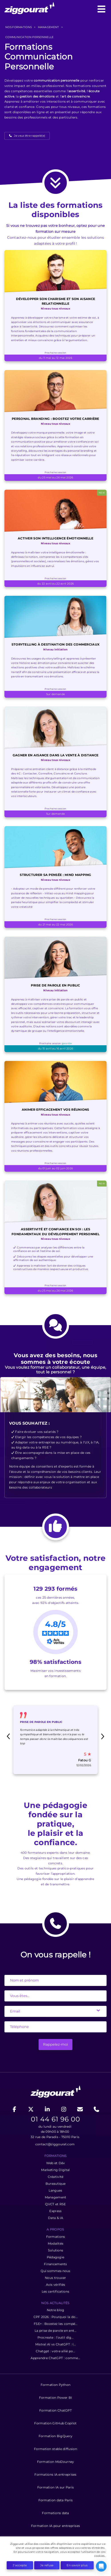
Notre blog (55, 2310)
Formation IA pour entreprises (55, 2526)
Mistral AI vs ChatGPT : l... (55, 2344)
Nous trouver (55, 2278)
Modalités (55, 2243)
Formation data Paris (55, 2500)
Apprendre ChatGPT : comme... (55, 2358)
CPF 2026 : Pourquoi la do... (55, 2317)
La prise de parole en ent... (55, 2331)
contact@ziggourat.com (55, 2144)
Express (55, 2211)
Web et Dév (55, 2163)
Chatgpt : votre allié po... (55, 2351)
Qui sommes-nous (55, 2271)
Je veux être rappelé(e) (29, 135)
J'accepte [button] (20, 2565)
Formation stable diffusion (55, 2449)
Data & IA (55, 2218)
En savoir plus (77, 2565)
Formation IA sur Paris (55, 2487)
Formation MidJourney (55, 2462)
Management (55, 2197)
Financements (55, 2264)
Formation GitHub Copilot (55, 2423)
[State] (55, 1995)
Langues (55, 2190)
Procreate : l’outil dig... (56, 2337)
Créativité (55, 2177)
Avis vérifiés (55, 2285)
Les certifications (55, 2291)
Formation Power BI (55, 2398)
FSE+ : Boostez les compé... (55, 2324)
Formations (55, 2237)
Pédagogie (55, 2257)
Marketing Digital (55, 2170)
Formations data (55, 2513)
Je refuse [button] (47, 2565)
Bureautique (55, 2184)
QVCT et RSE (55, 2204)
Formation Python (56, 2385)
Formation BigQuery (55, 2436)
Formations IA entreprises (55, 2475)
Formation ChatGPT (55, 2410)
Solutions (55, 2250)
